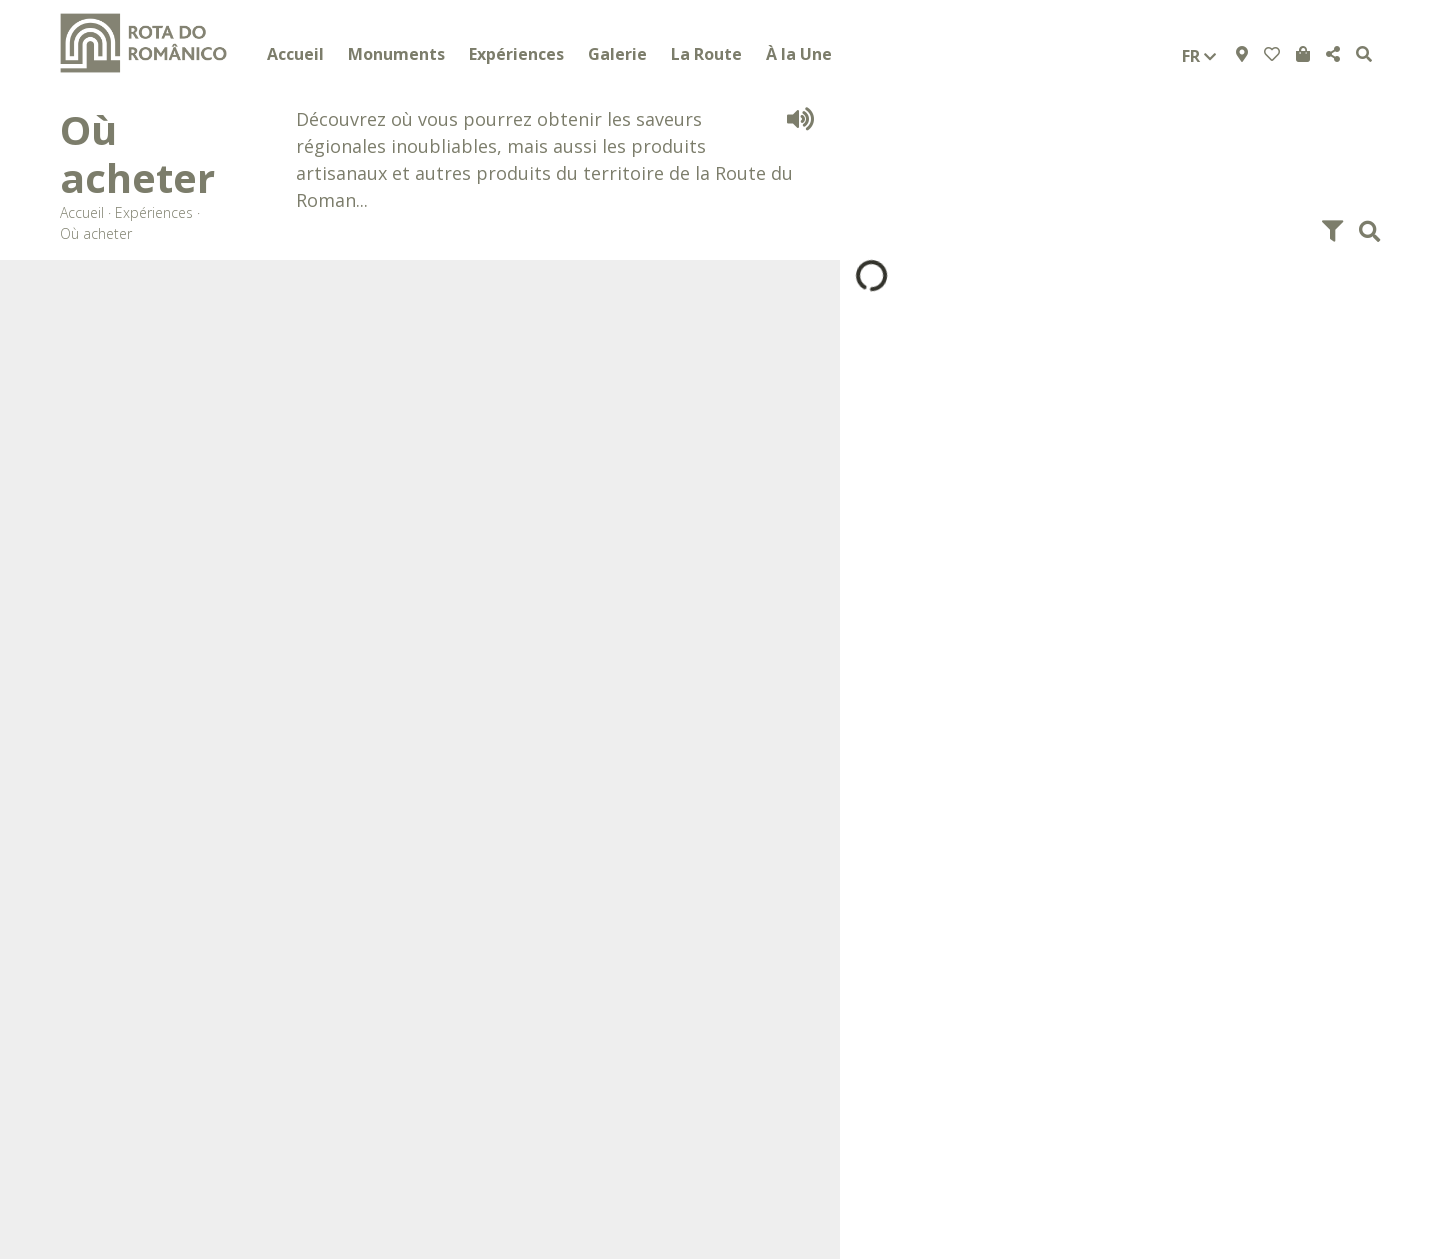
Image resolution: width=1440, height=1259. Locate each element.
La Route (706, 54)
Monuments (396, 54)
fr (1199, 56)
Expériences (516, 54)
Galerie (617, 54)
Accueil (295, 54)
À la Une (799, 54)
